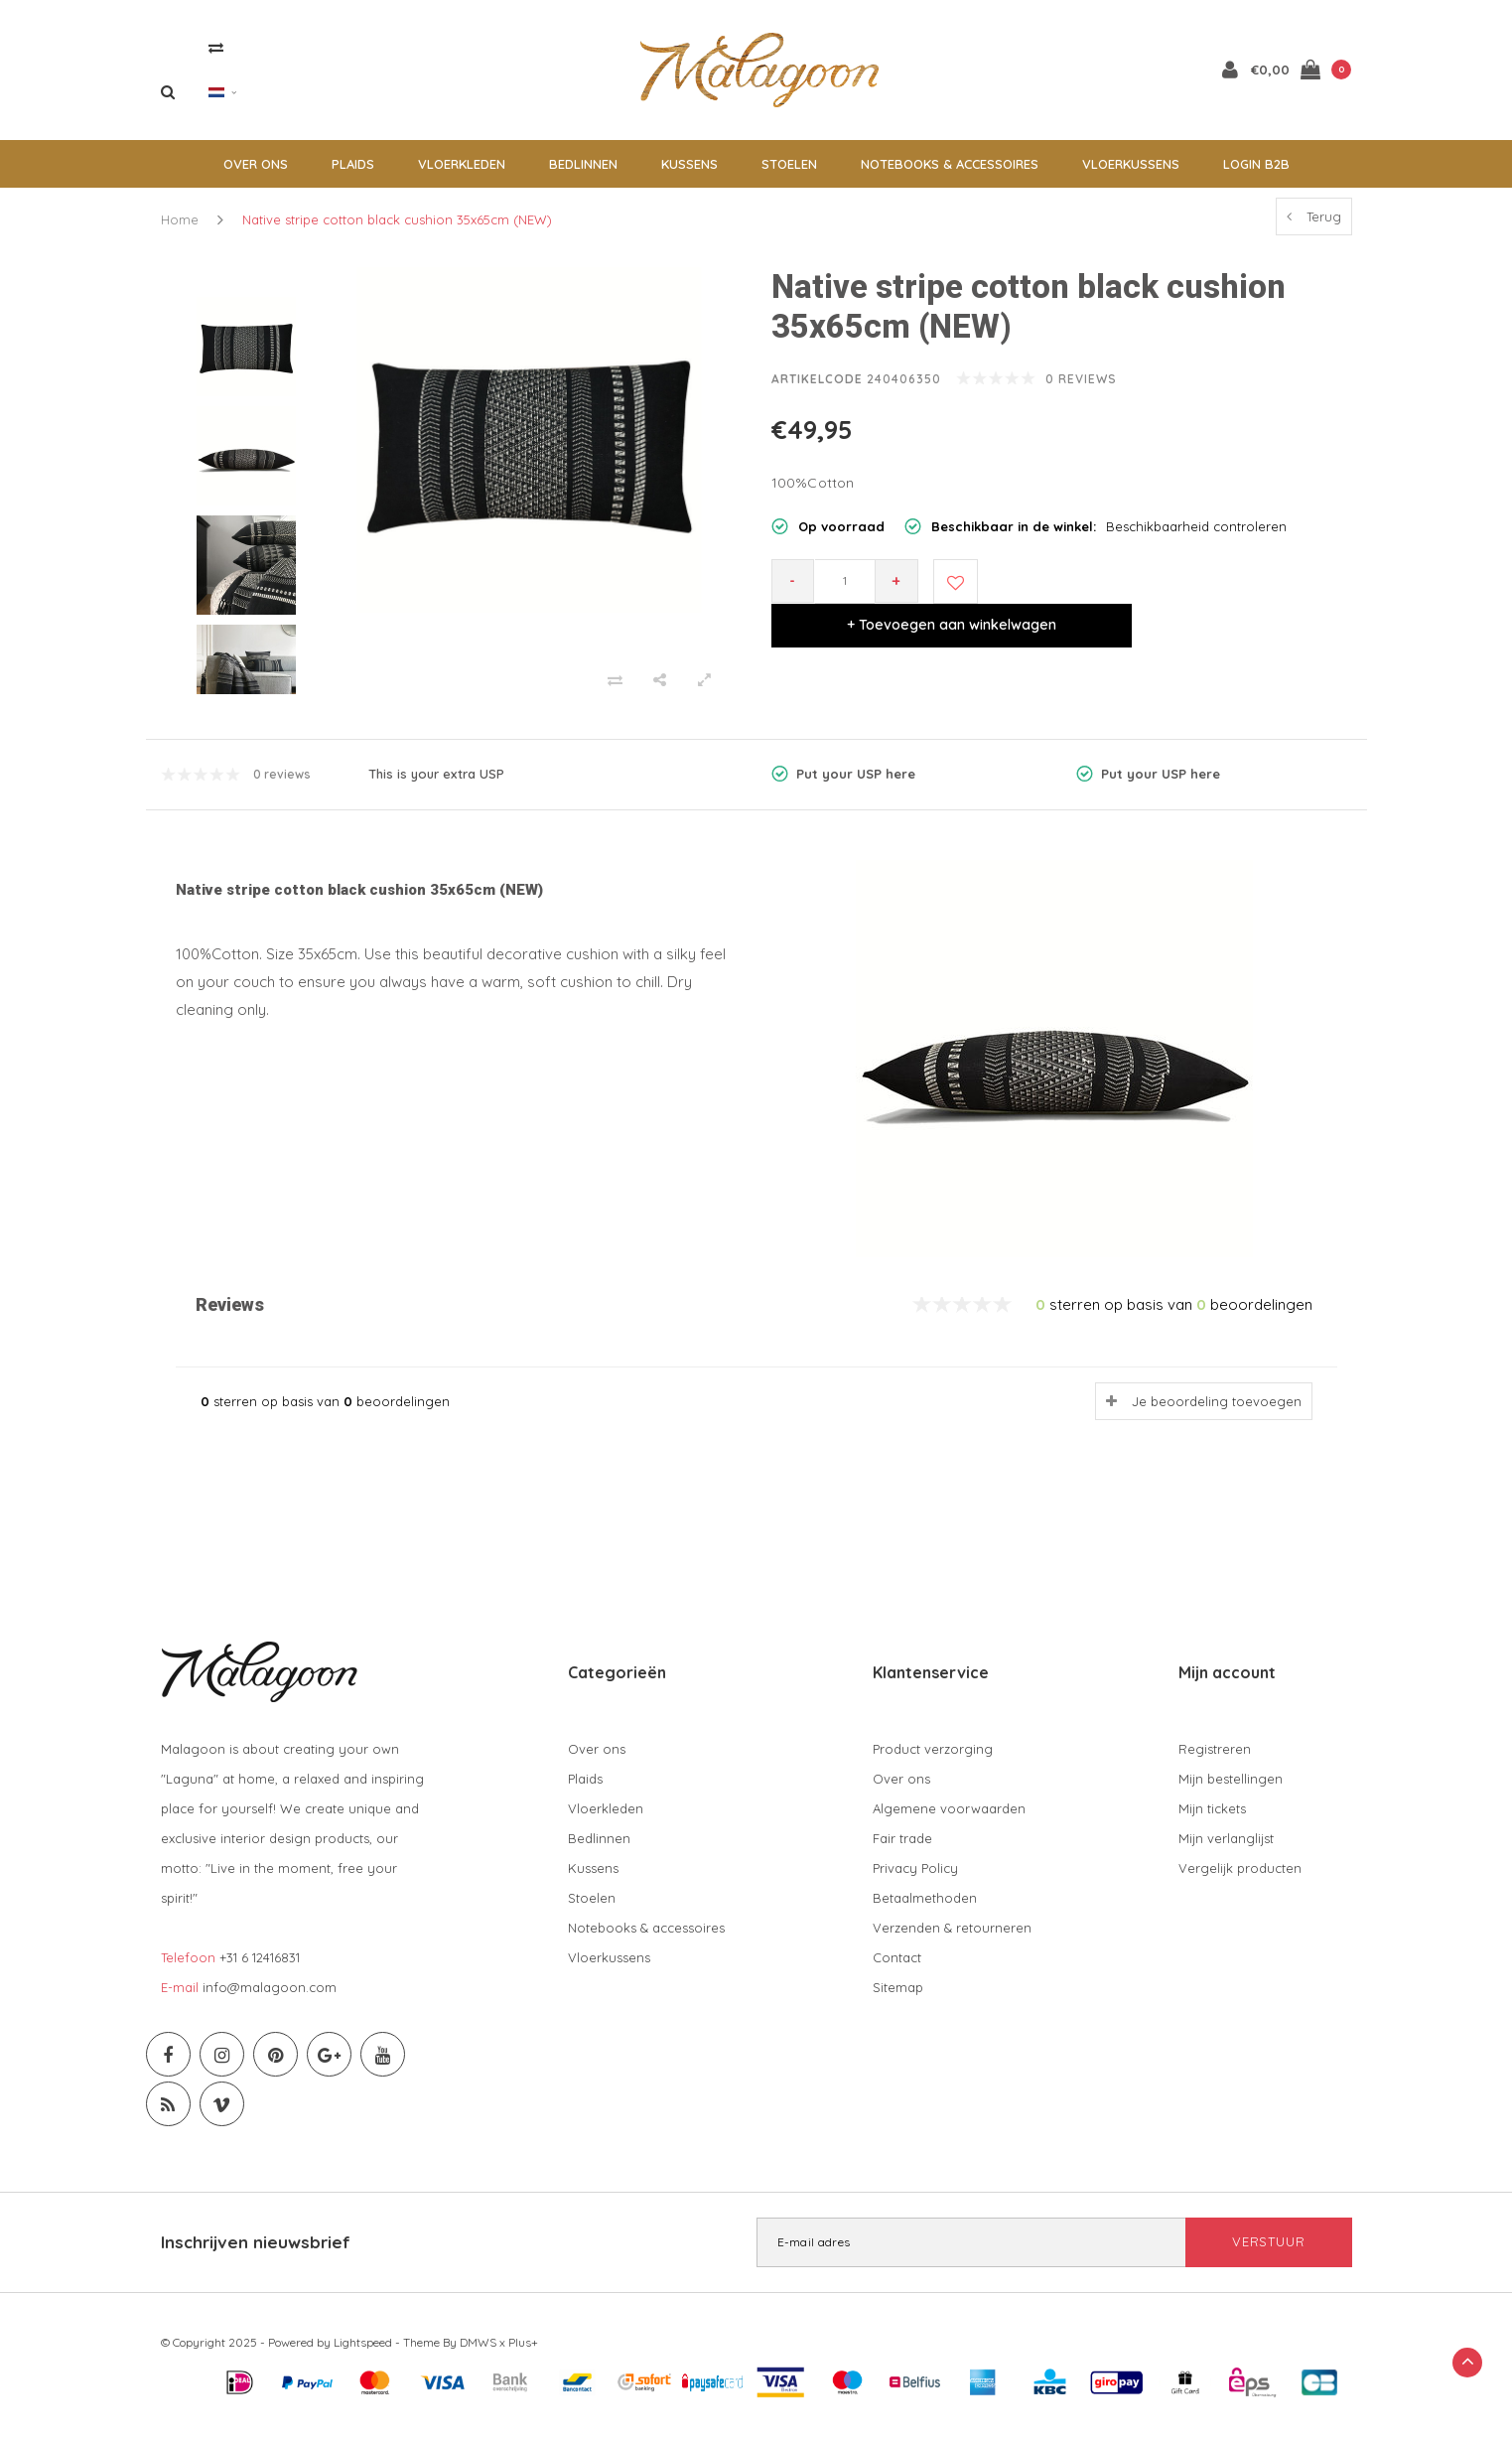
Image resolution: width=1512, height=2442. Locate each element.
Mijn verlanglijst (1226, 1848)
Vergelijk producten (1240, 1878)
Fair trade (902, 1848)
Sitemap (898, 1997)
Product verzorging (933, 1759)
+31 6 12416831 (259, 1967)
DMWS (478, 2352)
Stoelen (789, 174)
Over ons (255, 174)
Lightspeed (363, 2352)
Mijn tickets (1212, 1818)
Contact (897, 1967)
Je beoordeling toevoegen (1217, 1411)
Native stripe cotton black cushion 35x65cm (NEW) (397, 229)
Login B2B (1256, 174)
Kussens (689, 174)
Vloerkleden (461, 174)
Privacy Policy (915, 1878)
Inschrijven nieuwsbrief (255, 2251)
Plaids (353, 174)
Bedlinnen (583, 174)
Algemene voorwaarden (949, 1818)
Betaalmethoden (925, 1908)
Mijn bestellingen (1230, 1788)
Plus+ (523, 2352)
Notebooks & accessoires (949, 174)
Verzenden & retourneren (952, 1937)
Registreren (1214, 1759)
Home (180, 229)
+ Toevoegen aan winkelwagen (1164, 591)
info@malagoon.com (270, 1997)
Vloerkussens (1130, 174)
